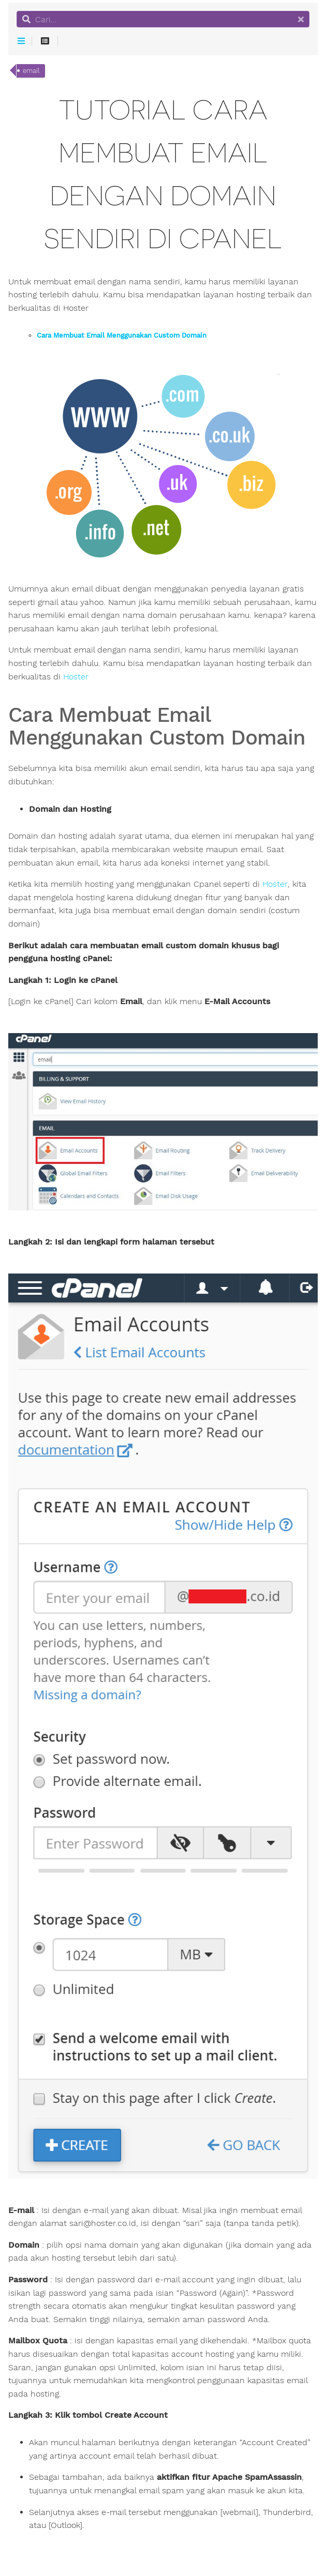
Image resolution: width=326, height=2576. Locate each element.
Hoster (75, 676)
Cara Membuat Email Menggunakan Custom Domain (121, 335)
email (31, 70)
